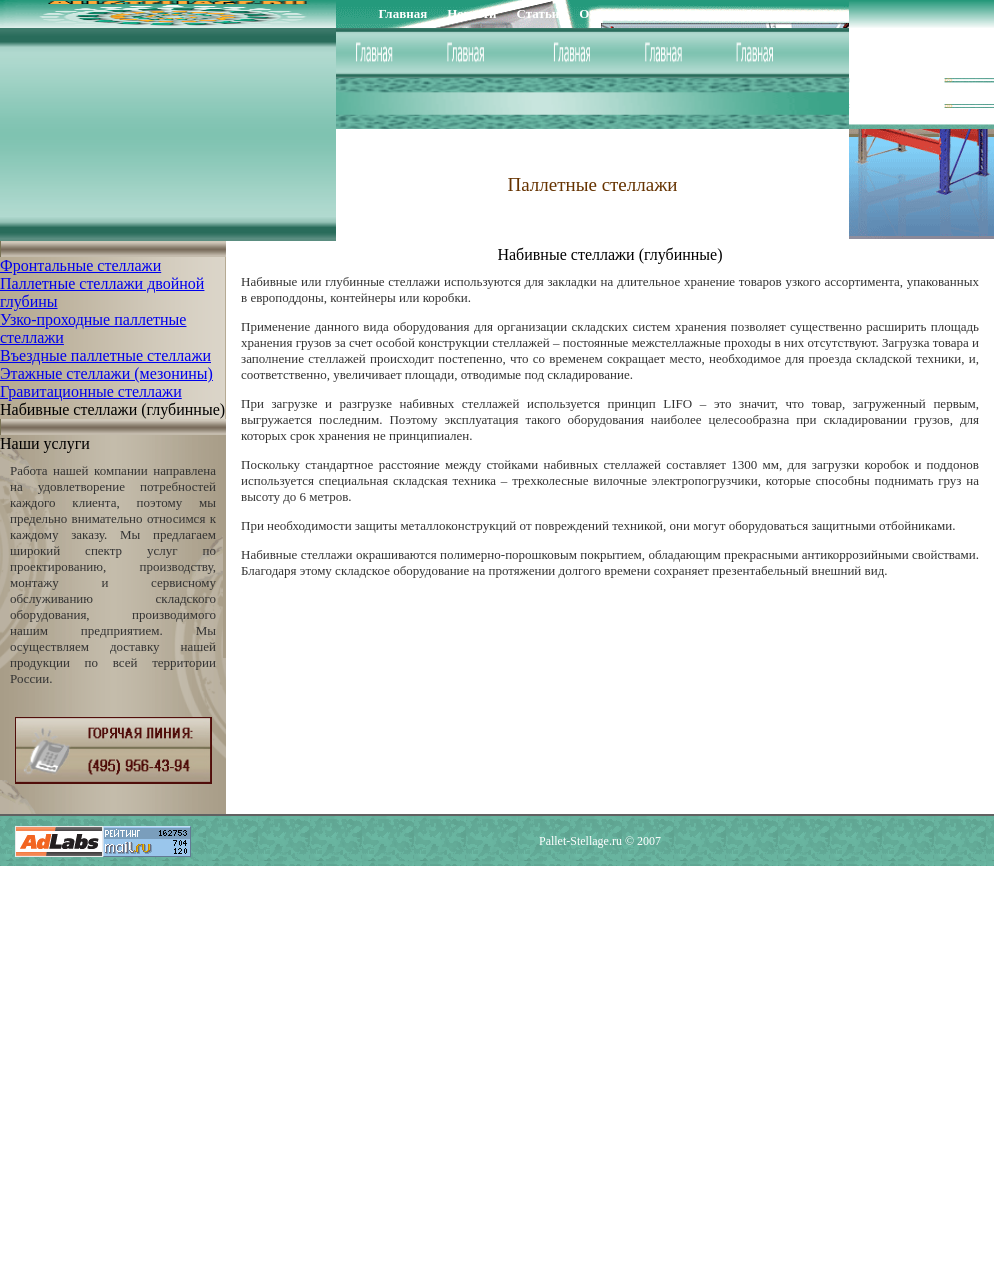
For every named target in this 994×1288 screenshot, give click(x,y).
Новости (471, 13)
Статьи (538, 13)
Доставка (699, 13)
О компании (615, 13)
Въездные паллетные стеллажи (105, 355)
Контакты (777, 13)
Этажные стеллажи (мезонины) (106, 373)
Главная (403, 13)
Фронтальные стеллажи (80, 265)
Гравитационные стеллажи (91, 391)
